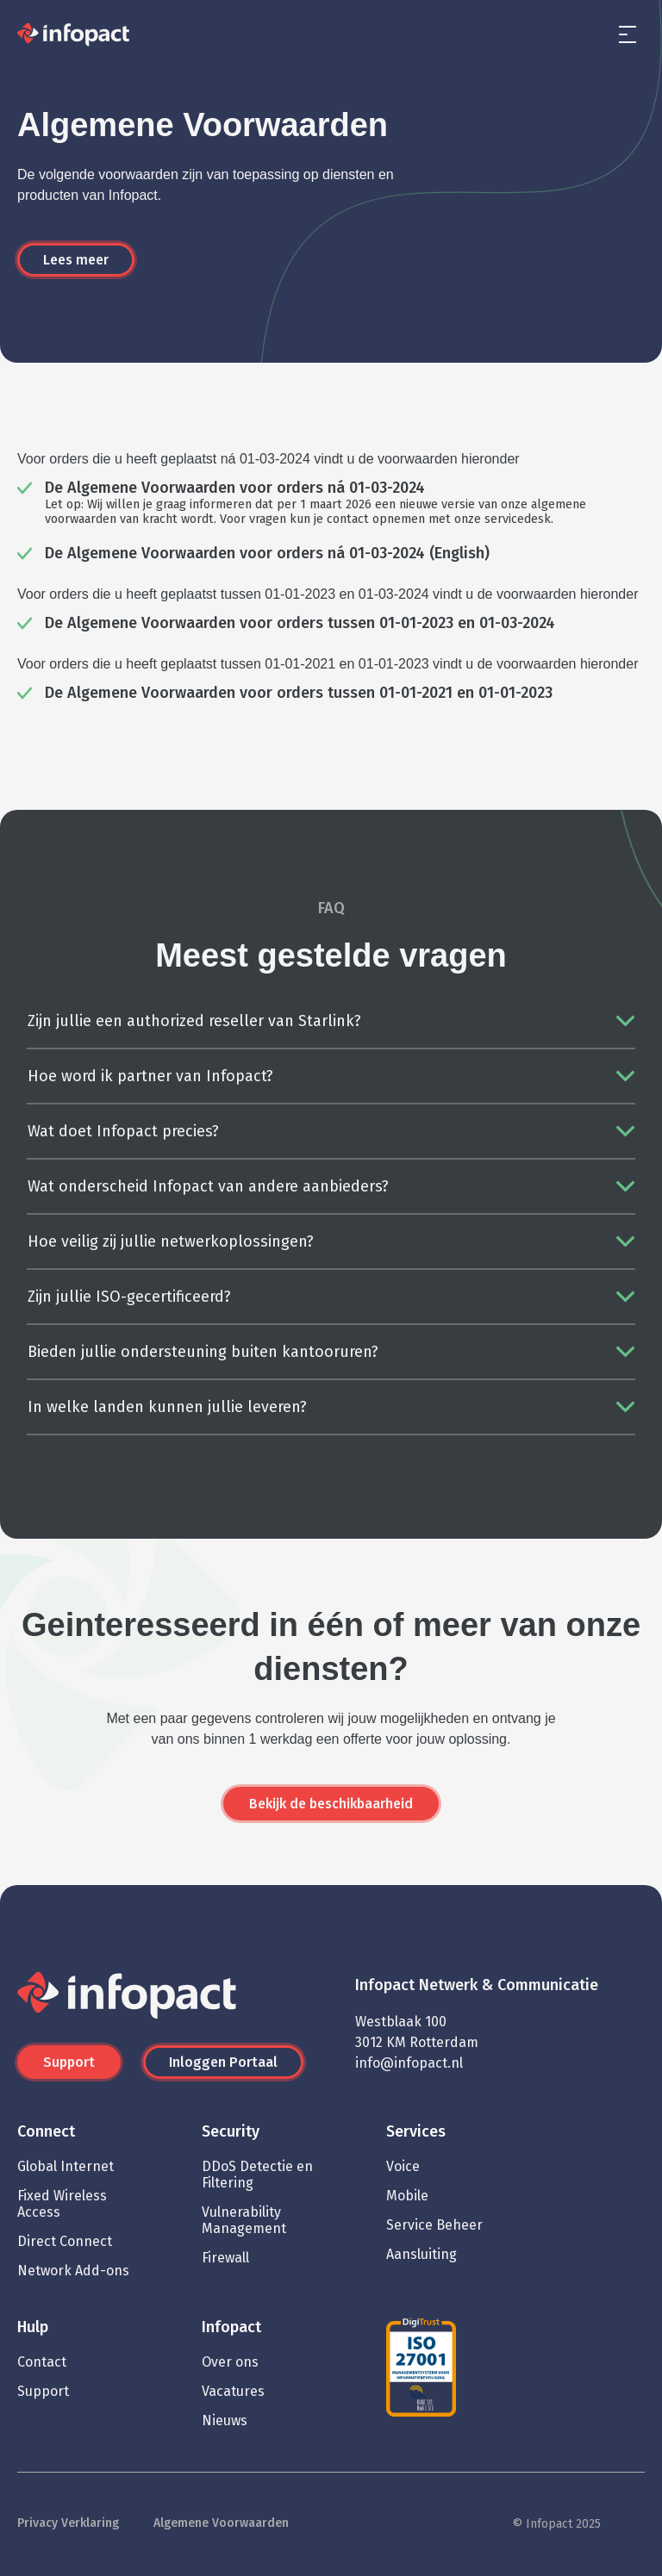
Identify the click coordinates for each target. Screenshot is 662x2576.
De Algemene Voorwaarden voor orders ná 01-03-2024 (235, 487)
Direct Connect (64, 2241)
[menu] (627, 34)
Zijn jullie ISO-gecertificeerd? (129, 1296)
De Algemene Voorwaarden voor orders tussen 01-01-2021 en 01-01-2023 (299, 692)
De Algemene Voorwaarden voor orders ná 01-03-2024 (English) (267, 553)
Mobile (407, 2195)
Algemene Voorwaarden (221, 2523)
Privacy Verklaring (68, 2523)
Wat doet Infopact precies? (123, 1131)
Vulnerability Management (244, 2220)
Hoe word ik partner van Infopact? (150, 1076)
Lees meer (76, 260)
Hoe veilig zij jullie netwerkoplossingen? (171, 1241)
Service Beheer (434, 2225)
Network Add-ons (73, 2270)
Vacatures (233, 2391)
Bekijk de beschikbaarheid (331, 1803)
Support (69, 2062)
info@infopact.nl (409, 2063)
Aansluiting (421, 2254)
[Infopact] (73, 34)
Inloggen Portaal (223, 2062)
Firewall (225, 2257)
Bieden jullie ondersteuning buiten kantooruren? (203, 1351)
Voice (403, 2166)
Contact (41, 2362)
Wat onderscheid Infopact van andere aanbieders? (208, 1186)
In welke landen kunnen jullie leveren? (167, 1406)
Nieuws (224, 2420)
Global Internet (65, 2166)
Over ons (230, 2362)
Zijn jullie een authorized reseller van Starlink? (194, 1020)
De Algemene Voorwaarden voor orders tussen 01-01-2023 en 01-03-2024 (300, 622)
